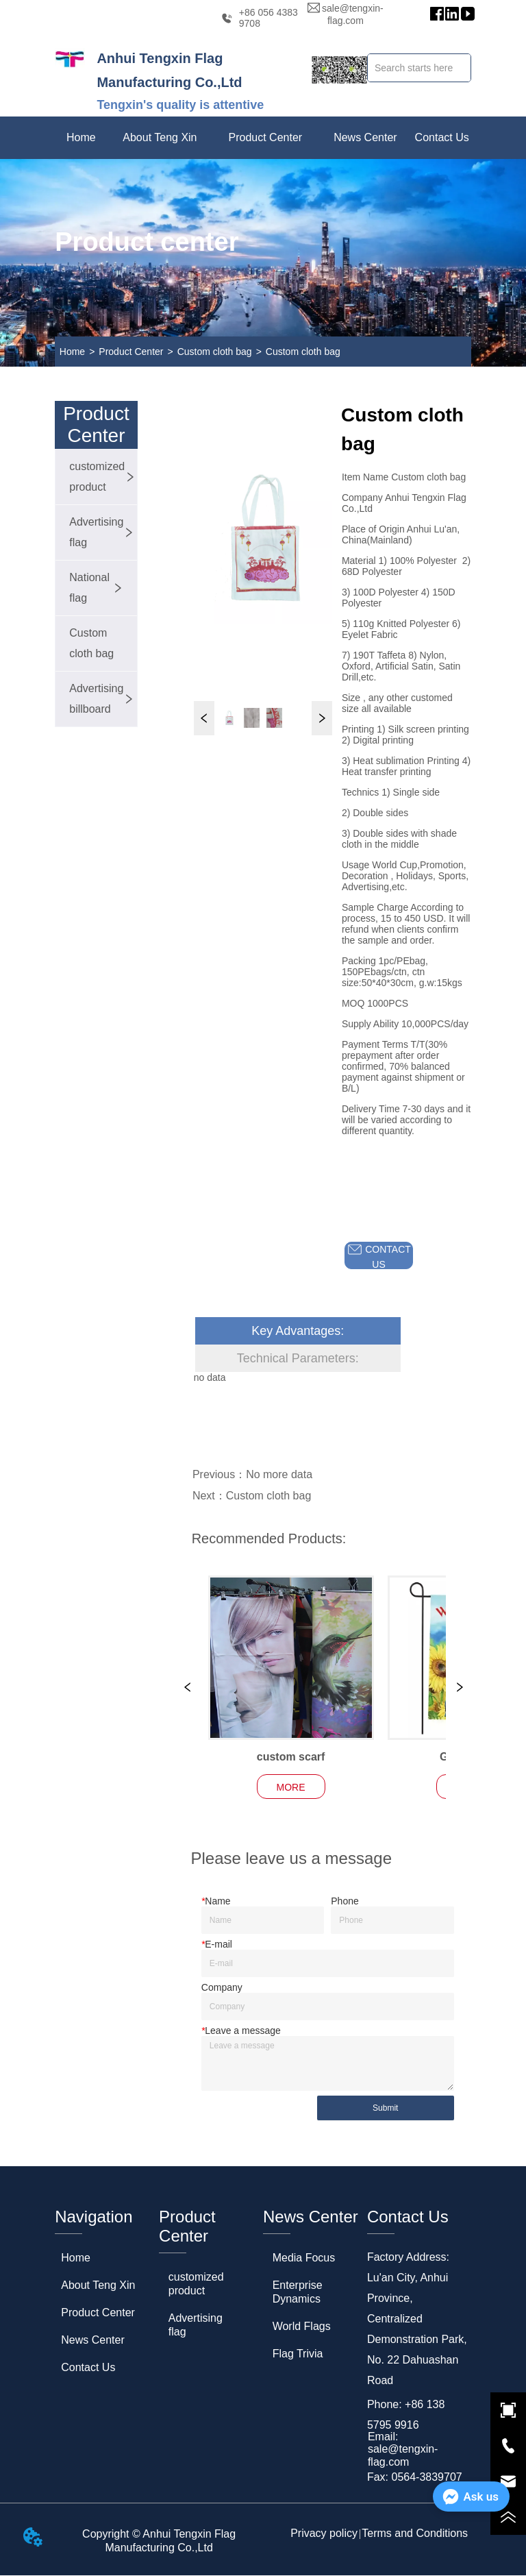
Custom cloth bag (214, 351)
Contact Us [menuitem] (442, 137)
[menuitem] (159, 137)
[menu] (263, 137)
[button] (159, 137)
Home (72, 351)
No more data (279, 1474)
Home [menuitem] (81, 137)
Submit (385, 2108)
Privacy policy (324, 2534)
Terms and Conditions (415, 2534)
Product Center (131, 351)
